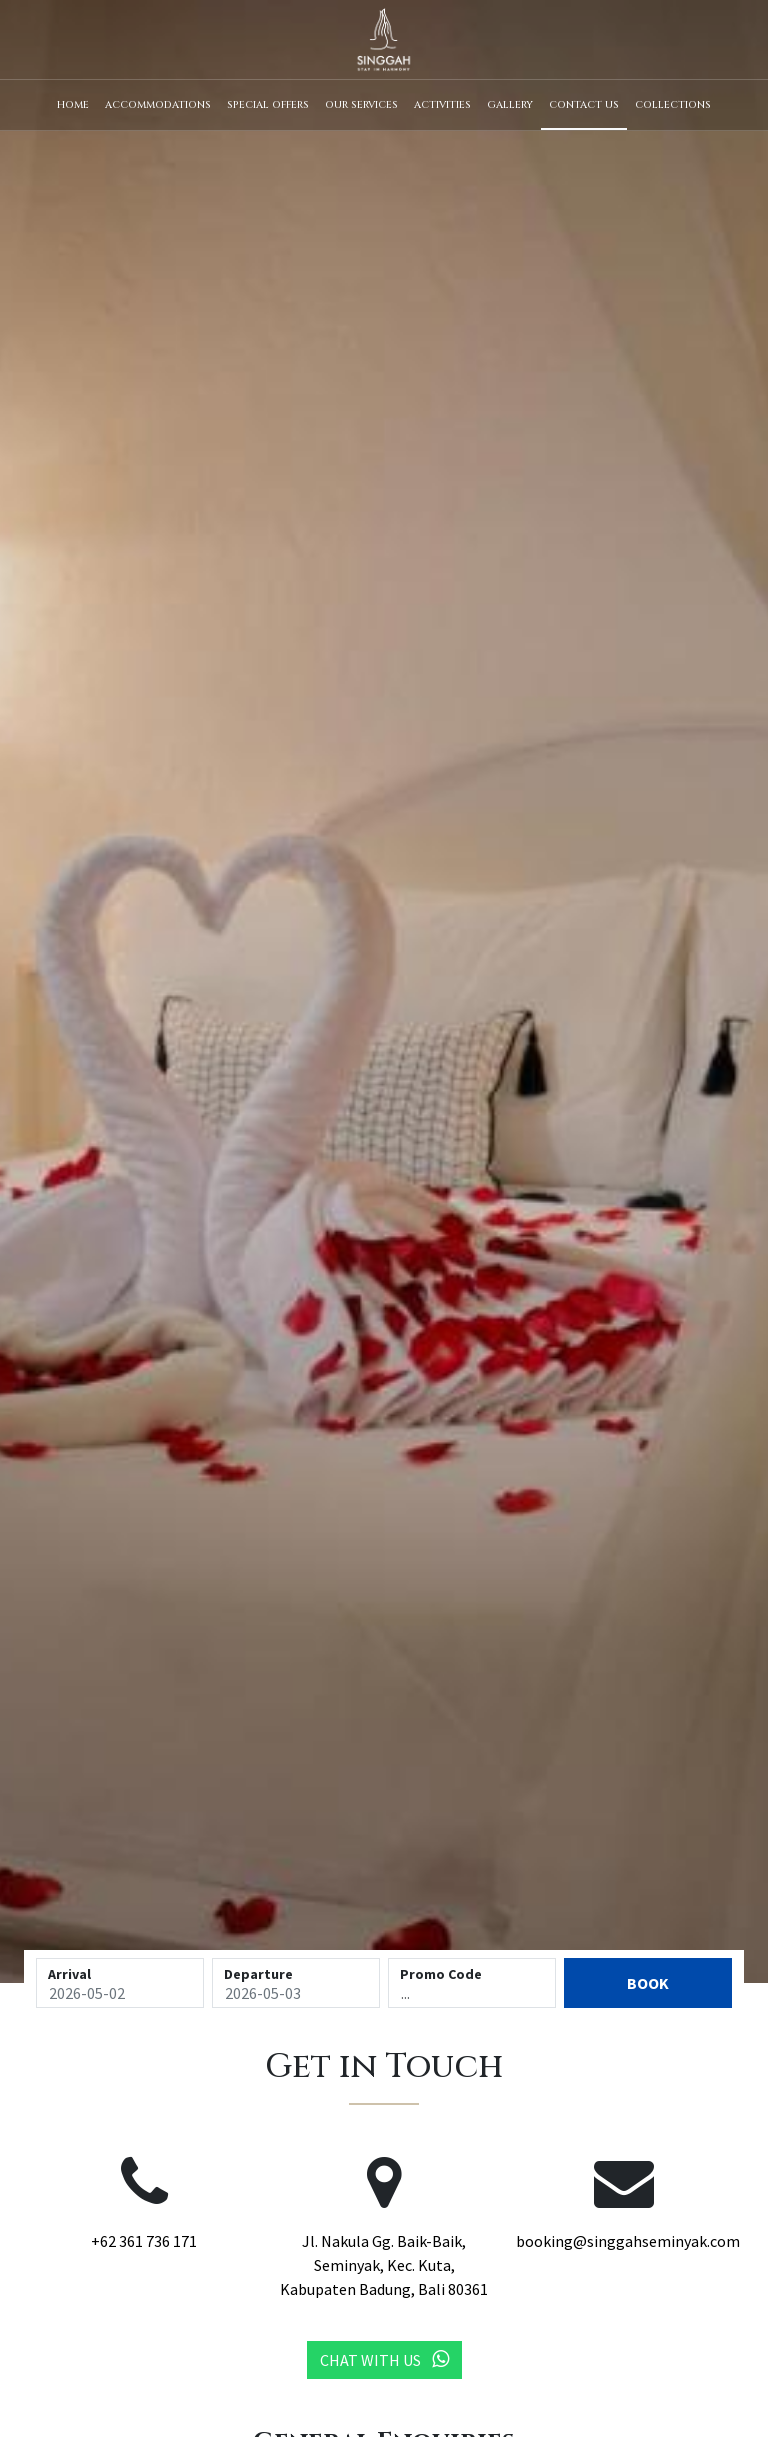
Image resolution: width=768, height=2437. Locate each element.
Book (648, 1983)
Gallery (510, 105)
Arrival (69, 1974)
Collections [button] (673, 105)
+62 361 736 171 (144, 2241)
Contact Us (584, 105)
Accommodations (158, 105)
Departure (258, 1974)
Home (73, 105)
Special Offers (268, 105)
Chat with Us (384, 2359)
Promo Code (441, 1974)
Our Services (361, 105)
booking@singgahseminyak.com (628, 2241)
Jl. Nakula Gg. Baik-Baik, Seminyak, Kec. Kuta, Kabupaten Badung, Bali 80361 (384, 2265)
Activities (442, 105)
